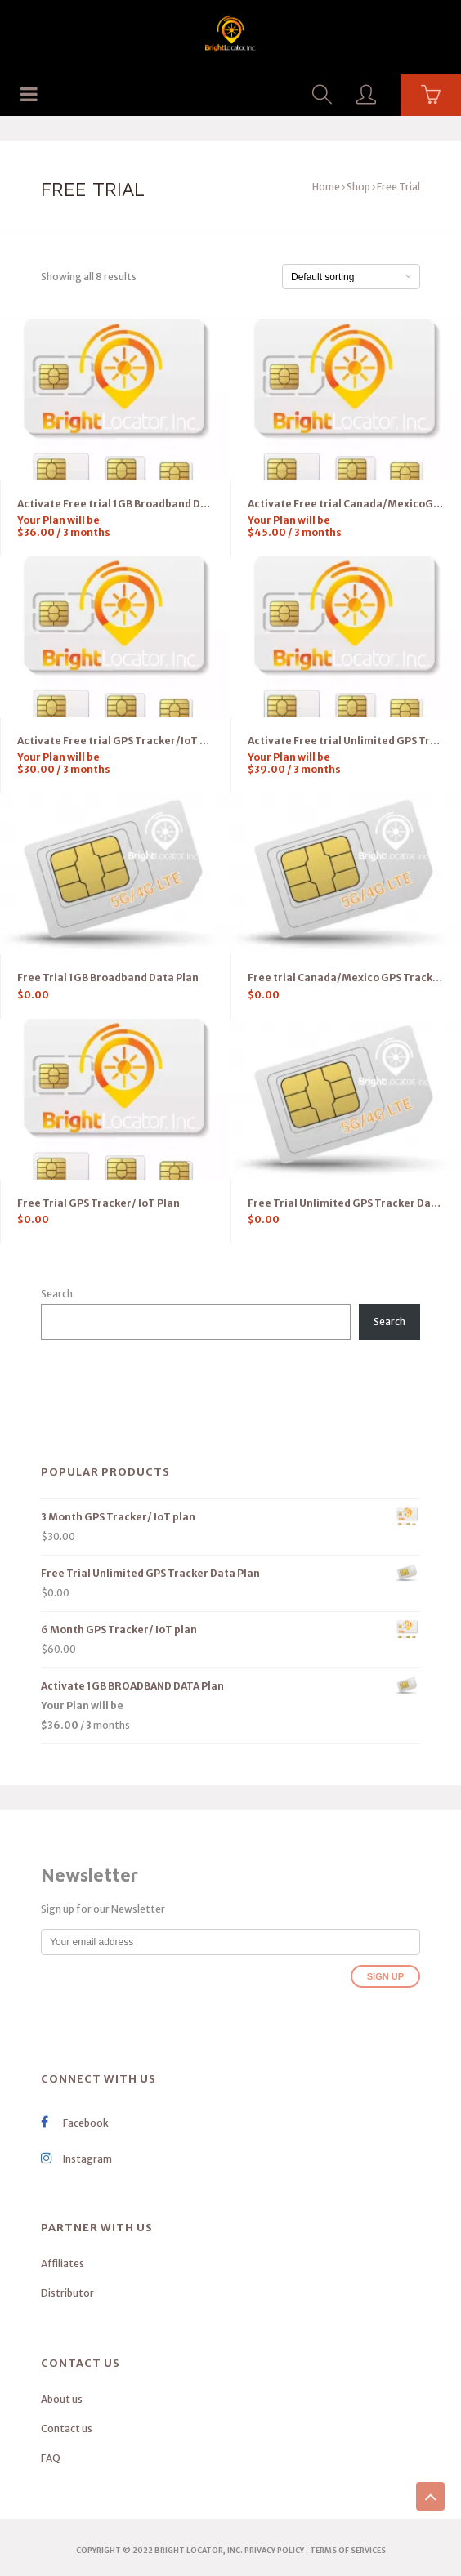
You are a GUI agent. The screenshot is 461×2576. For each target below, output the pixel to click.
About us (62, 2399)
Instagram (76, 2159)
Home (326, 187)
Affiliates (62, 2263)
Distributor (67, 2293)
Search (57, 1294)
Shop (358, 187)
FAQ (50, 2458)
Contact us (66, 2428)
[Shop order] (351, 276)
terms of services (348, 2550)
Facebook (75, 2123)
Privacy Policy (274, 2550)
